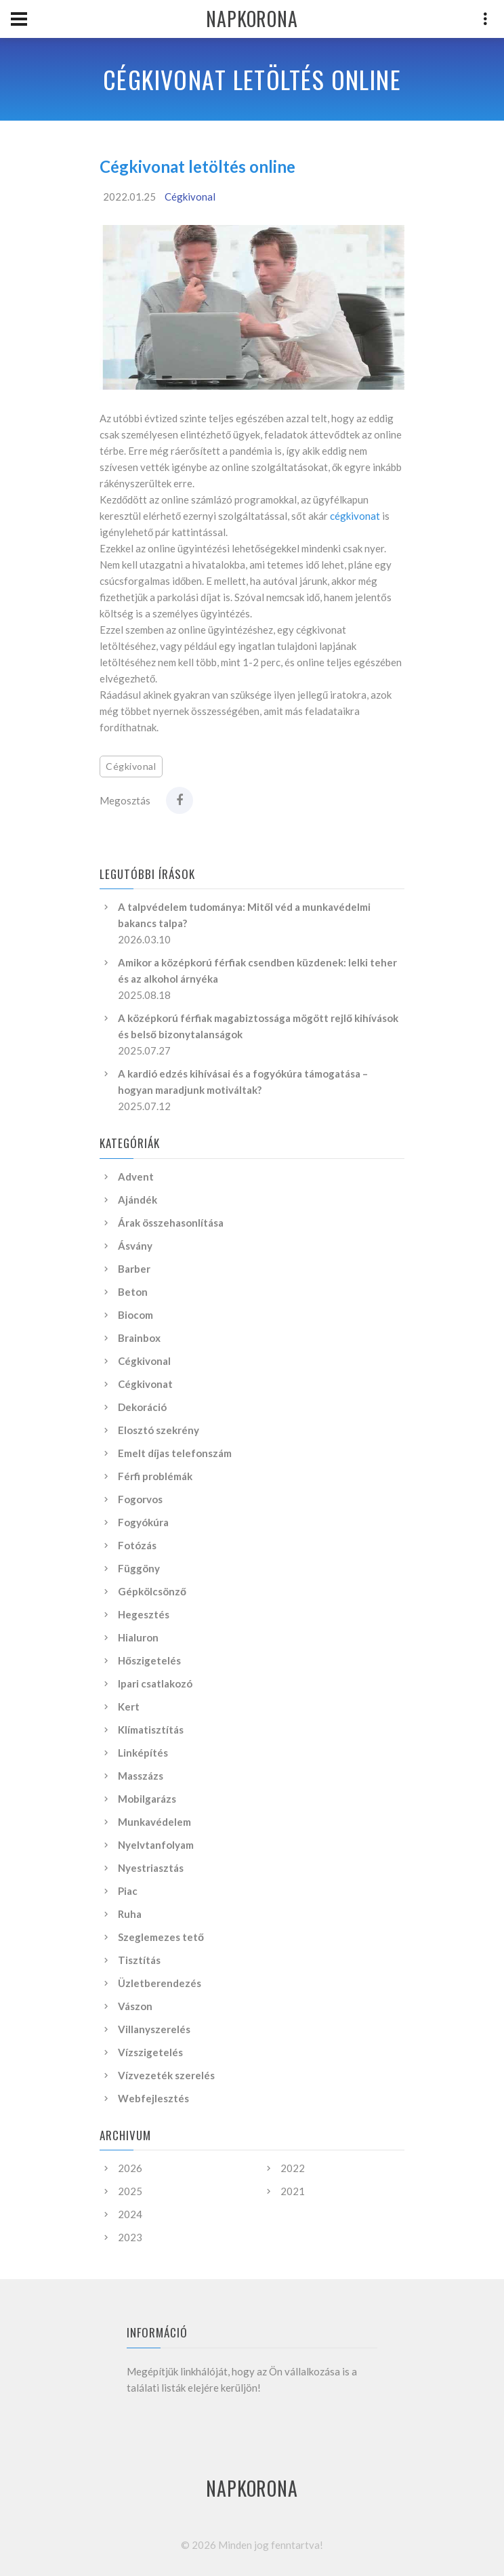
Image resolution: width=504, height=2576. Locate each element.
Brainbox (139, 1338)
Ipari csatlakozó (155, 1683)
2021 (292, 2191)
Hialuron (138, 1637)
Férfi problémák (155, 1476)
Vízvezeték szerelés (166, 2075)
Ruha (130, 1914)
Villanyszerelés (154, 2029)
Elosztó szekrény (158, 1430)
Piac (128, 1891)
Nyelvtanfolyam (156, 1845)
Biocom (135, 1315)
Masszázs (140, 1776)
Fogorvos (140, 1499)
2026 (130, 2168)
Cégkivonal (190, 196)
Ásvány (135, 1246)
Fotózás (137, 1545)
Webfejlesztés (153, 2098)
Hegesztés (143, 1614)
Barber (134, 1269)
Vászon (135, 2006)
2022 (292, 2168)
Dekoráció (142, 1407)
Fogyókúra (143, 1522)
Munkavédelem (154, 1822)
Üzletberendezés (159, 1983)
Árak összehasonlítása (171, 1223)
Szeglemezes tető (161, 1937)
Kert (129, 1706)
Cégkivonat (145, 1384)
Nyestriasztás (151, 1868)
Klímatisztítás (151, 1729)
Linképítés (143, 1752)
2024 (130, 2214)
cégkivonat (355, 516)
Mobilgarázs (147, 1799)
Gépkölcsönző (152, 1591)
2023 (130, 2237)
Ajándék (137, 1199)
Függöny (139, 1568)
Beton (133, 1292)
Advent (136, 1176)
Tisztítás (139, 1960)
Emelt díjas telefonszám (175, 1453)
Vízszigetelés (150, 2052)
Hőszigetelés (149, 1660)
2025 (130, 2191)
